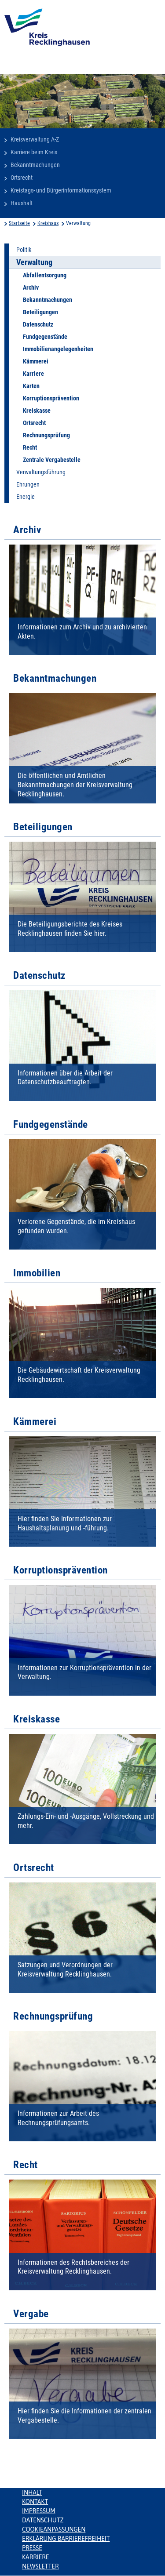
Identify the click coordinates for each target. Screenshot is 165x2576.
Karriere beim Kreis (34, 152)
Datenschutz (38, 324)
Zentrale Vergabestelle (52, 459)
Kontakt (35, 2501)
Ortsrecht (22, 177)
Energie (25, 496)
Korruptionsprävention (51, 398)
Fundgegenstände (45, 336)
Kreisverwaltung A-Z (35, 139)
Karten (31, 385)
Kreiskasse (37, 410)
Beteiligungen (40, 312)
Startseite (19, 223)
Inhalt (32, 2492)
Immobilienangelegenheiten (58, 348)
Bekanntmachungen (35, 164)
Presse (32, 2547)
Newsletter (40, 2566)
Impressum (38, 2510)
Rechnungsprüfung (46, 435)
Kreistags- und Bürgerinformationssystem (61, 190)
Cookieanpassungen (53, 2529)
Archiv (31, 287)
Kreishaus (48, 223)
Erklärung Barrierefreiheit (66, 2538)
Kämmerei (35, 361)
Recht (30, 447)
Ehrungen (28, 484)
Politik (23, 249)
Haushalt (22, 203)
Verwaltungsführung (41, 472)
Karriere (33, 373)
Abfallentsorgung (44, 275)
